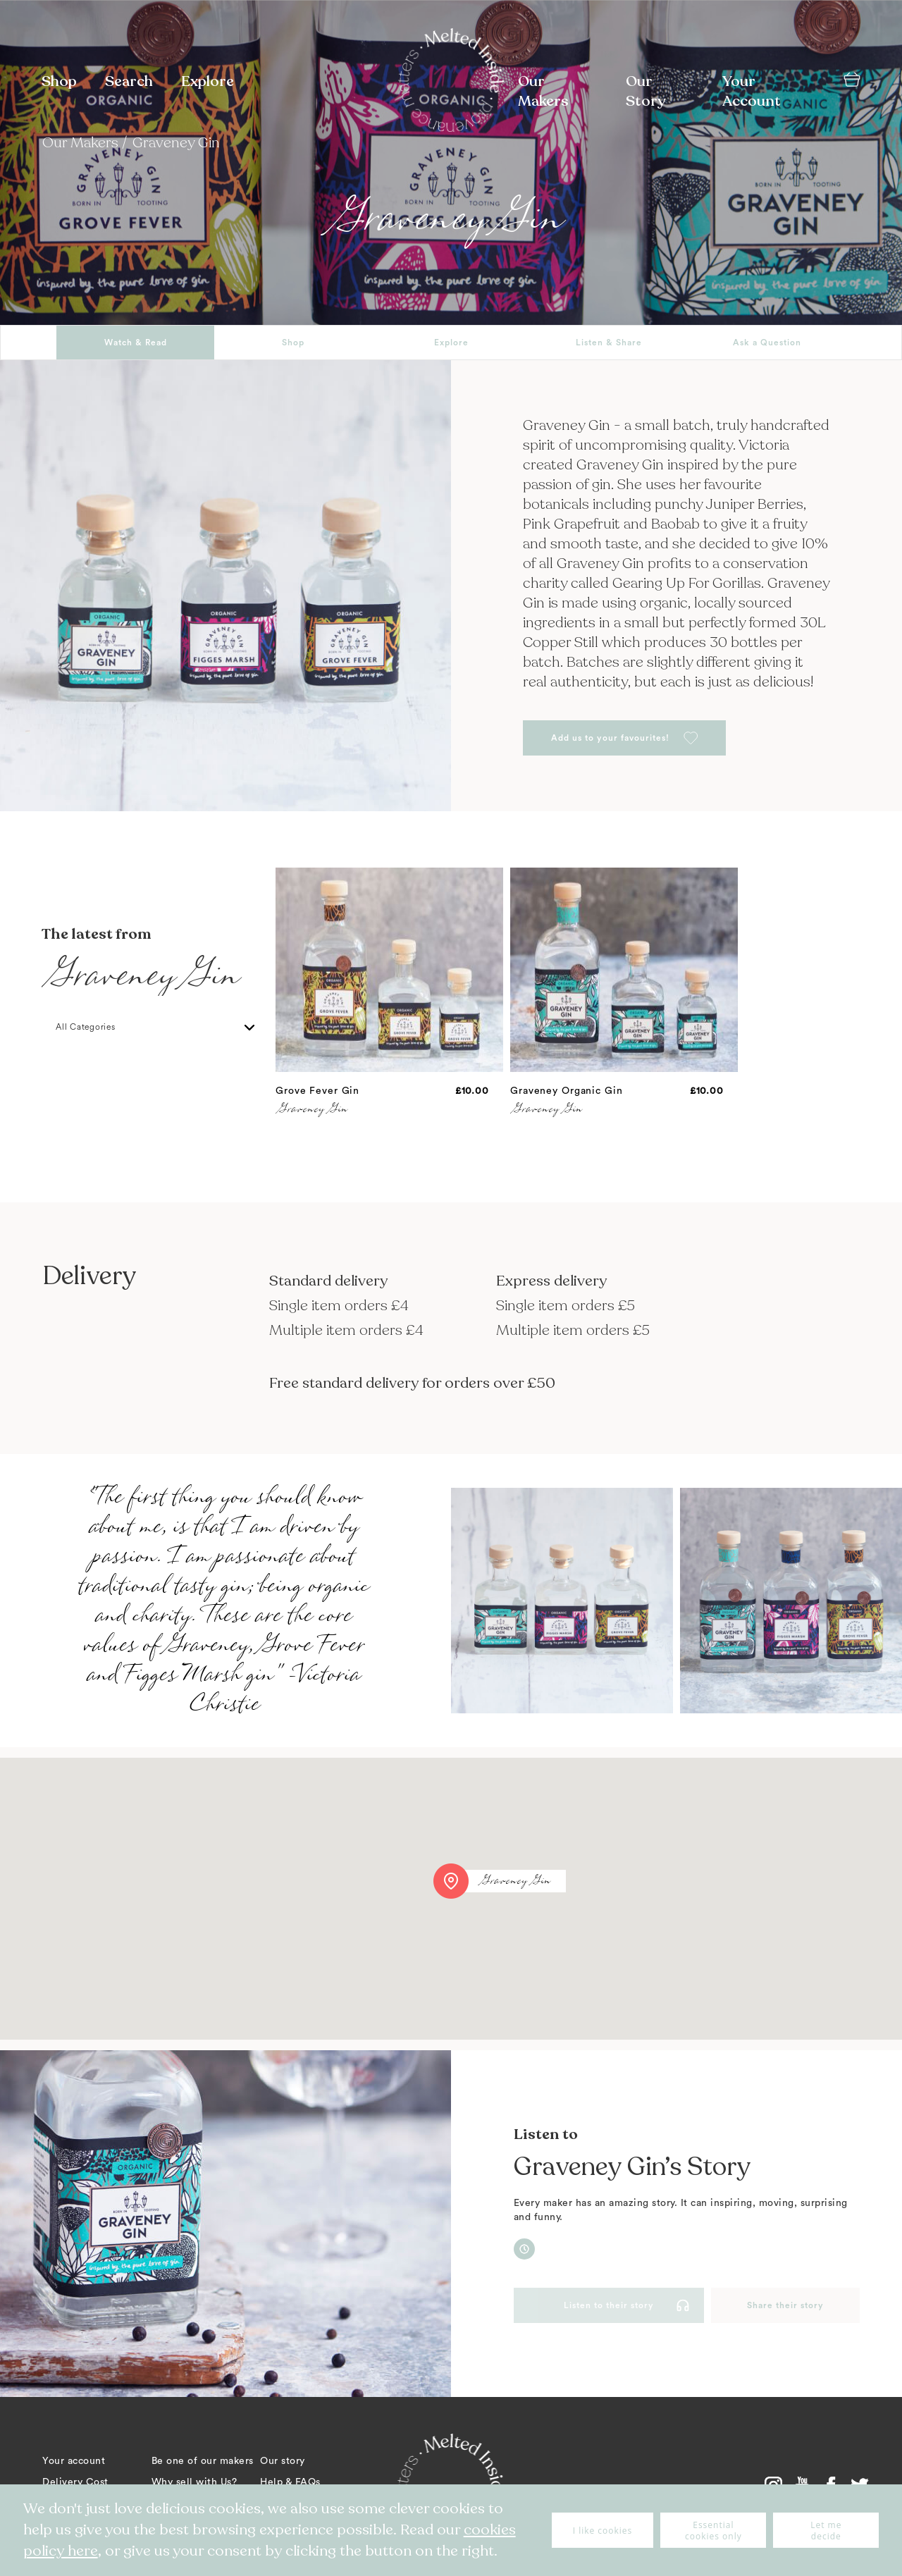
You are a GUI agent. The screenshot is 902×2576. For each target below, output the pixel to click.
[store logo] (451, 81)
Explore (207, 81)
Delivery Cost (75, 2482)
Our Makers (543, 91)
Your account (73, 2461)
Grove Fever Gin (317, 1091)
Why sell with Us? (194, 2482)
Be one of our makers (203, 2461)
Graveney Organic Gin (566, 1091)
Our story (282, 2461)
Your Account (751, 91)
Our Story (645, 91)
